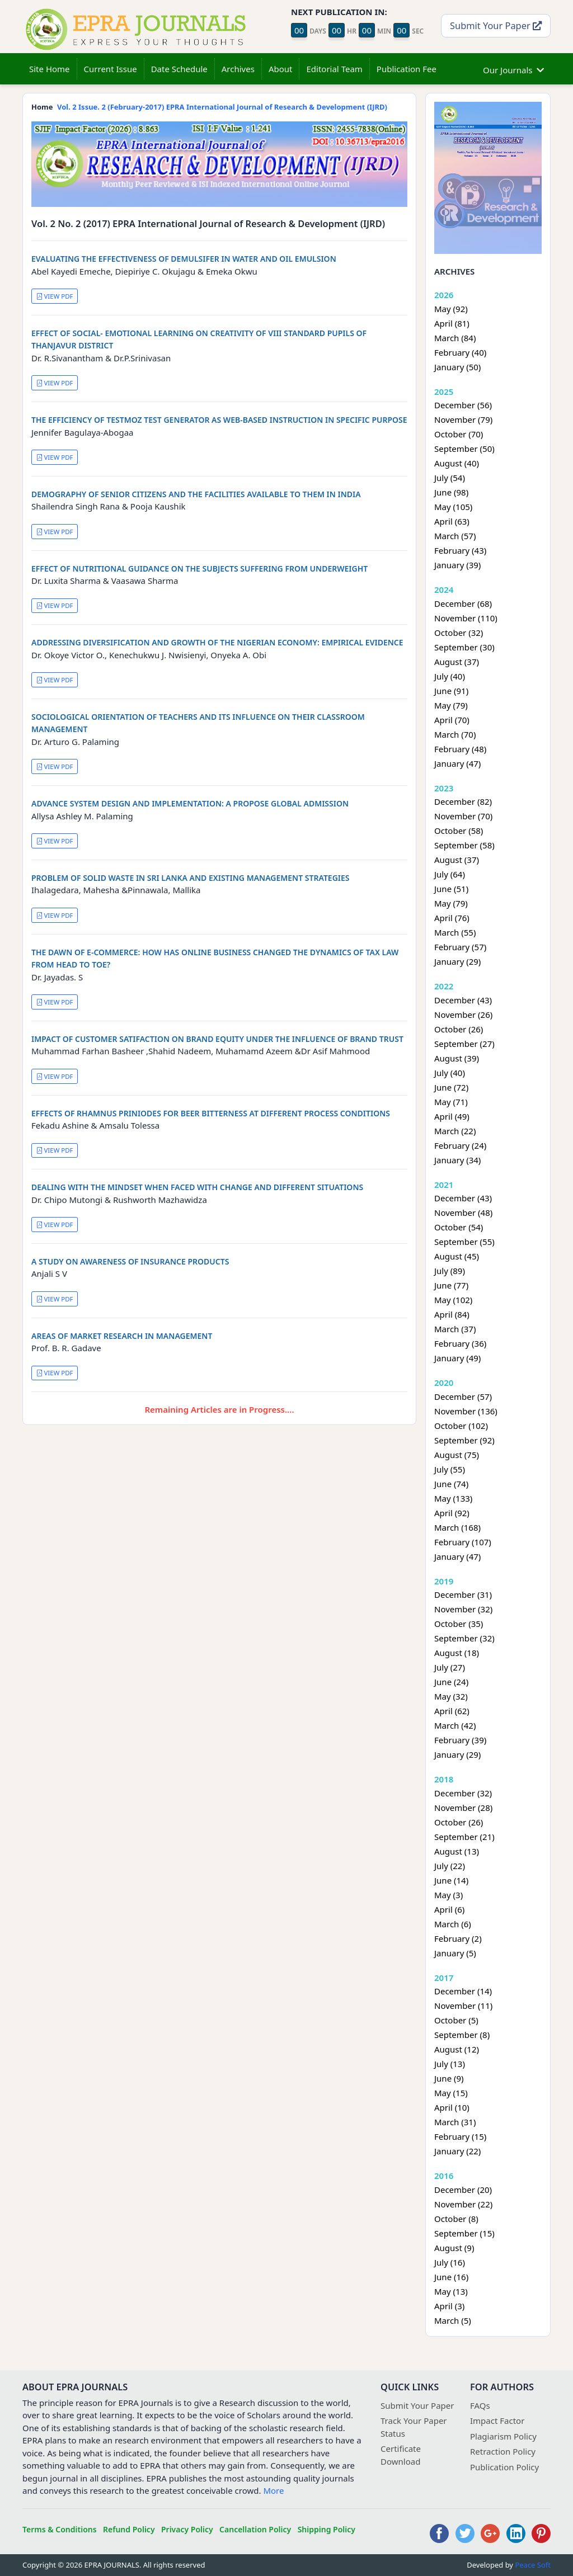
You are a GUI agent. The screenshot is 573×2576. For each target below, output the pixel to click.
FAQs (480, 2405)
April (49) (451, 1116)
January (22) (457, 2151)
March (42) (455, 1725)
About (281, 68)
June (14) (451, 1880)
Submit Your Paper (496, 25)
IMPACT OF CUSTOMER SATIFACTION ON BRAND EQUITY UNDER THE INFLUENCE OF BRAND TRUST (217, 1039)
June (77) (451, 1285)
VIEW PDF (54, 296)
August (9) (454, 2247)
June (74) (451, 1483)
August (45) (456, 1256)
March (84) (455, 337)
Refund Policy (129, 2529)
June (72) (451, 1087)
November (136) (465, 1411)
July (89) (449, 1270)
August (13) (456, 1851)
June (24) (451, 1681)
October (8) (456, 2218)
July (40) (449, 676)
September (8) (462, 2034)
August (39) (456, 1058)
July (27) (449, 1667)
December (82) (463, 801)
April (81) (451, 323)
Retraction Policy (503, 2451)
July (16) (449, 2262)
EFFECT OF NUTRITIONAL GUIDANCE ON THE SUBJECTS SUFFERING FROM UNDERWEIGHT (199, 568)
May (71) (451, 1101)
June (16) (451, 2276)
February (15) (460, 2136)
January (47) (457, 763)
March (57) (455, 535)
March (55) (455, 932)
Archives (238, 68)
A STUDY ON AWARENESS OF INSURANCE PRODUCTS (130, 1261)
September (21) (464, 1836)
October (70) (458, 434)
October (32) (458, 632)
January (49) (457, 1358)
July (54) (449, 477)
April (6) (449, 1909)
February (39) (460, 1739)
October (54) (458, 1227)
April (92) (451, 1512)
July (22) (449, 1865)
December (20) (463, 2189)
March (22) (455, 1130)
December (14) (463, 1991)
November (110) (465, 618)
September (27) (464, 1043)
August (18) (456, 1652)
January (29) (457, 961)
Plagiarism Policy (503, 2436)
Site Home (49, 68)
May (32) (451, 1696)
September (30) (464, 647)
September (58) (464, 845)
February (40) (460, 352)
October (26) (458, 1029)
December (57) (463, 1396)
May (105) (453, 506)
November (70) (463, 816)
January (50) (457, 366)
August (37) (456, 661)
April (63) (451, 521)
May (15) (451, 2092)
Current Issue (110, 68)
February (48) (460, 748)
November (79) (463, 419)
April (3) (449, 2305)
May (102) (453, 1299)
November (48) (463, 1212)
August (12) (456, 2049)
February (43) (460, 550)
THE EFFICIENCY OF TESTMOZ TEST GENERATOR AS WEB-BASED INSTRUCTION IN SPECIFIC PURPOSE (219, 419)
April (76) (451, 917)
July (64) (449, 874)
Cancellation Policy (255, 2529)
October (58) (458, 830)
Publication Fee (406, 68)
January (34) (457, 1160)
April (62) (451, 1710)
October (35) (458, 1623)
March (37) (455, 1328)
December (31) (463, 1594)
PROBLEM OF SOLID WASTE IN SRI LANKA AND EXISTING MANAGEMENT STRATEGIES (190, 877)
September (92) (464, 1440)
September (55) (464, 1241)
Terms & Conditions (59, 2529)
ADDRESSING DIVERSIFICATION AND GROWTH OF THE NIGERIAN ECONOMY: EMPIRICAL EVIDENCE (217, 642)
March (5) (452, 2320)
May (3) (448, 1894)
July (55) (449, 1469)
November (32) (463, 1609)
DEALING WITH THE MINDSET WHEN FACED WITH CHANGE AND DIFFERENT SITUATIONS (197, 1187)
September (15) (464, 2233)
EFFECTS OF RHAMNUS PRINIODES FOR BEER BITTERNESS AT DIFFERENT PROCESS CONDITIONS (210, 1113)
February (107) (462, 1542)
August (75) (456, 1454)
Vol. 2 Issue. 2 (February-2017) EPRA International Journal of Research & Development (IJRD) (222, 107)
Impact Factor (497, 2420)
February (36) (460, 1343)
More (273, 2490)
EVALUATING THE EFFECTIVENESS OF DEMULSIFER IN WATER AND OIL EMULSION (183, 258)
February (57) (460, 946)
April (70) (451, 719)
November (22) (463, 2204)
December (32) (463, 1793)
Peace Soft (533, 2565)
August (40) (456, 463)
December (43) (463, 1000)
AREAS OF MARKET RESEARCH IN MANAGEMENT (121, 1336)
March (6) (452, 1923)
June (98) (451, 492)
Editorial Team (334, 68)
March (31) (455, 2121)
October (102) (461, 1425)
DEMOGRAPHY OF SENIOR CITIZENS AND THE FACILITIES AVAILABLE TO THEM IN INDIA (196, 494)
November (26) (463, 1014)
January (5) (455, 1953)
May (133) (453, 1498)
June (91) (451, 690)
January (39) (457, 564)
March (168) (457, 1527)
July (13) (449, 2063)
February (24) (460, 1145)
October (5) (456, 2020)
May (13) (451, 2291)
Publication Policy (504, 2467)
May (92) (451, 308)
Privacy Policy (187, 2529)
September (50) (464, 448)
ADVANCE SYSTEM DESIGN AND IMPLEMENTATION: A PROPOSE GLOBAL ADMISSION (190, 803)
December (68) (463, 603)
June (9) (449, 2078)
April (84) (451, 1314)
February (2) (458, 1938)
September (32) (464, 1638)
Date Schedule (179, 68)
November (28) (463, 1807)
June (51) (451, 888)
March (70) (455, 734)
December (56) (463, 405)
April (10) (451, 2107)
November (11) (463, 2005)
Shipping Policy (326, 2529)
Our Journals (513, 69)
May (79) (451, 705)
